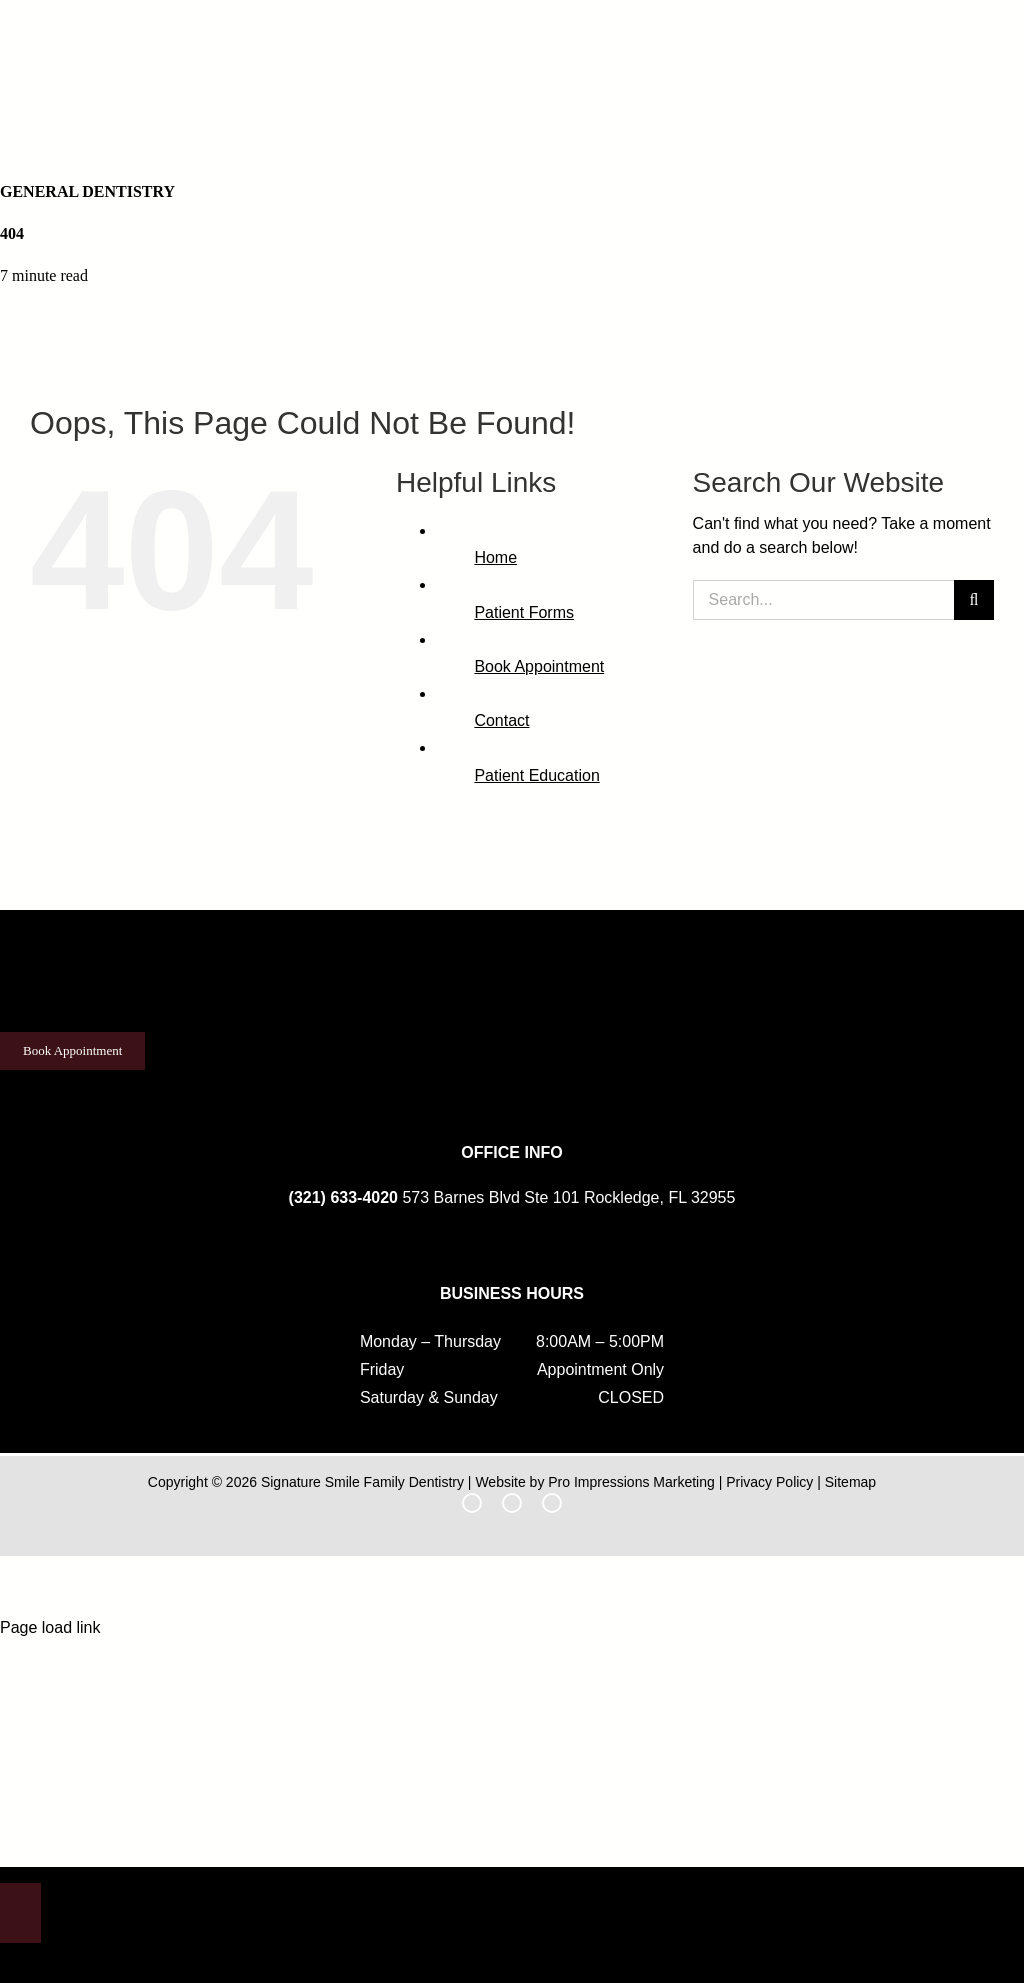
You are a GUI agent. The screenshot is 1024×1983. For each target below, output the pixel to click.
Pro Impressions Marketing (631, 1482)
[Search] (974, 600)
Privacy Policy (769, 1482)
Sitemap (850, 1482)
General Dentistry (87, 191)
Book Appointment (539, 666)
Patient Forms (524, 612)
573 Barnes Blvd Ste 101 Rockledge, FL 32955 (568, 1197)
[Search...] (823, 600)
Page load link (50, 1627)
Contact (501, 720)
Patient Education (536, 775)
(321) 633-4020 (343, 1197)
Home (495, 557)
